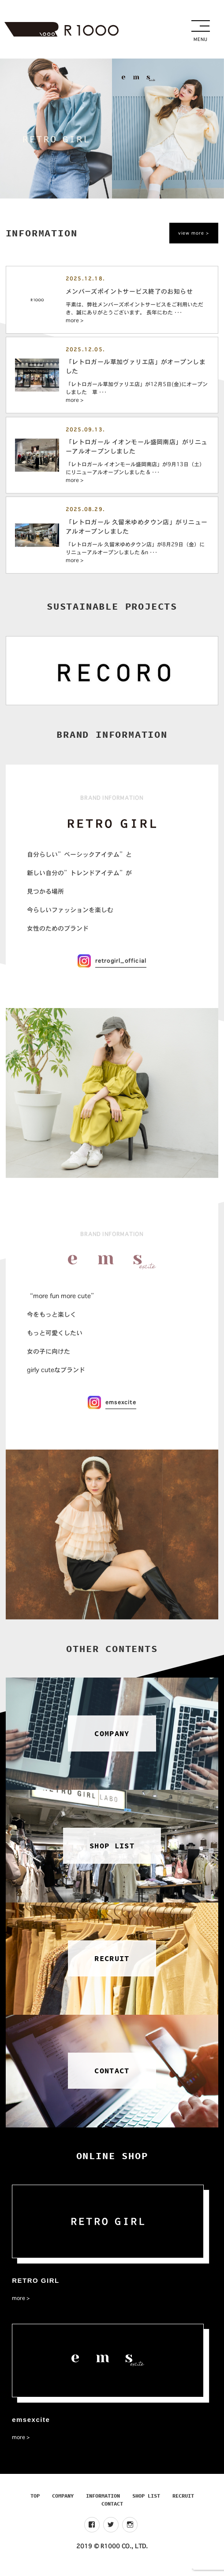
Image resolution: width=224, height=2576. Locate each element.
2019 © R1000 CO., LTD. (112, 2553)
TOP (35, 2503)
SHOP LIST (146, 2503)
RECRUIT (183, 2503)
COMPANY (63, 2503)
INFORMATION (103, 2503)
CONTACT (112, 2511)
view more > (193, 233)
